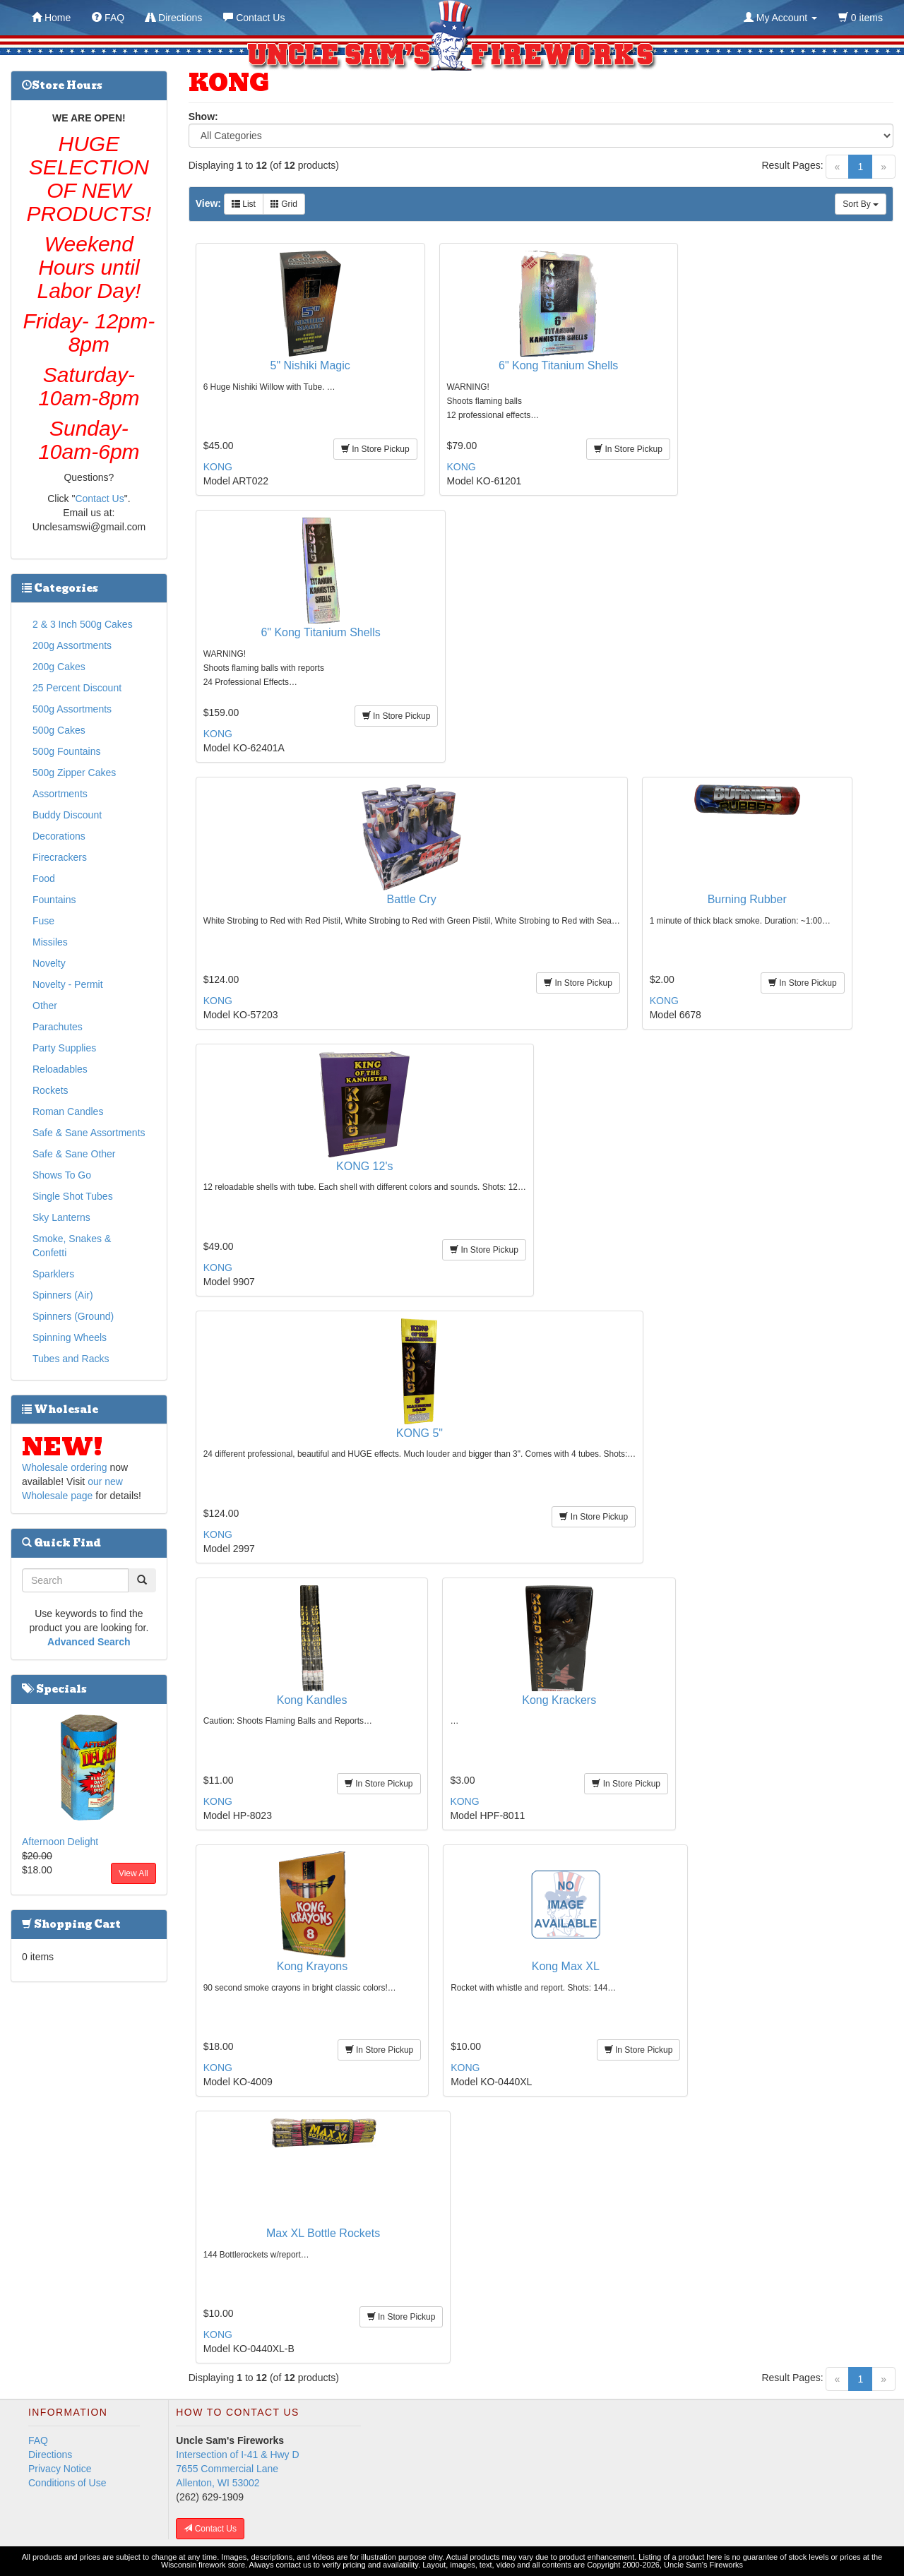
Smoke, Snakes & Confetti (71, 1245)
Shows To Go (61, 1175)
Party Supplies (64, 1048)
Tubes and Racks (70, 1358)
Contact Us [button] (210, 2529)
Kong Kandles (312, 1700)
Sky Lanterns (61, 1217)
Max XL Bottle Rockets (323, 2233)
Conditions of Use (67, 2482)
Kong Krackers (559, 1700)
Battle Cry (411, 899)
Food (43, 878)
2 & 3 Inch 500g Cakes (82, 624)
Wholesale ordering (64, 1467)
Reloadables (60, 1069)
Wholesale (60, 1409)
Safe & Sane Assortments (88, 1132)
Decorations (58, 836)
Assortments (60, 793)
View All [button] (133, 1873)
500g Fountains (66, 751)
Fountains (54, 899)
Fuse (43, 920)
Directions (50, 2454)
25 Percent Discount (76, 687)
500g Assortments (72, 709)
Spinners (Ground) (73, 1316)
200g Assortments (72, 645)
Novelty (49, 963)
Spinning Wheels (69, 1337)
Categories (60, 588)
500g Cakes (58, 730)
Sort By (861, 204)
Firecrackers (59, 857)
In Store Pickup (375, 449)
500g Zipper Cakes (74, 772)
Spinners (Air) (62, 1295)
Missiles (50, 942)
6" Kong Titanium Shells (558, 365)
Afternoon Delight (60, 1841)
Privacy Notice (59, 2468)
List (244, 204)
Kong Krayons (312, 1966)
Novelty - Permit (67, 984)
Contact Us (99, 498)
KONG (217, 466)
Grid (283, 204)
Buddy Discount (67, 815)
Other (44, 1005)
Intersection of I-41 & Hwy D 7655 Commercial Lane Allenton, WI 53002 (237, 2468)
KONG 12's (364, 1166)
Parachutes (57, 1026)
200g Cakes (58, 666)
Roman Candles (67, 1111)
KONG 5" (419, 1433)
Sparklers (53, 1274)
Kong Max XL (566, 1966)
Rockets (50, 1090)
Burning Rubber (747, 899)
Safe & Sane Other (74, 1153)
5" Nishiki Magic (310, 365)
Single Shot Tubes (72, 1196)
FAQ (38, 2440)
